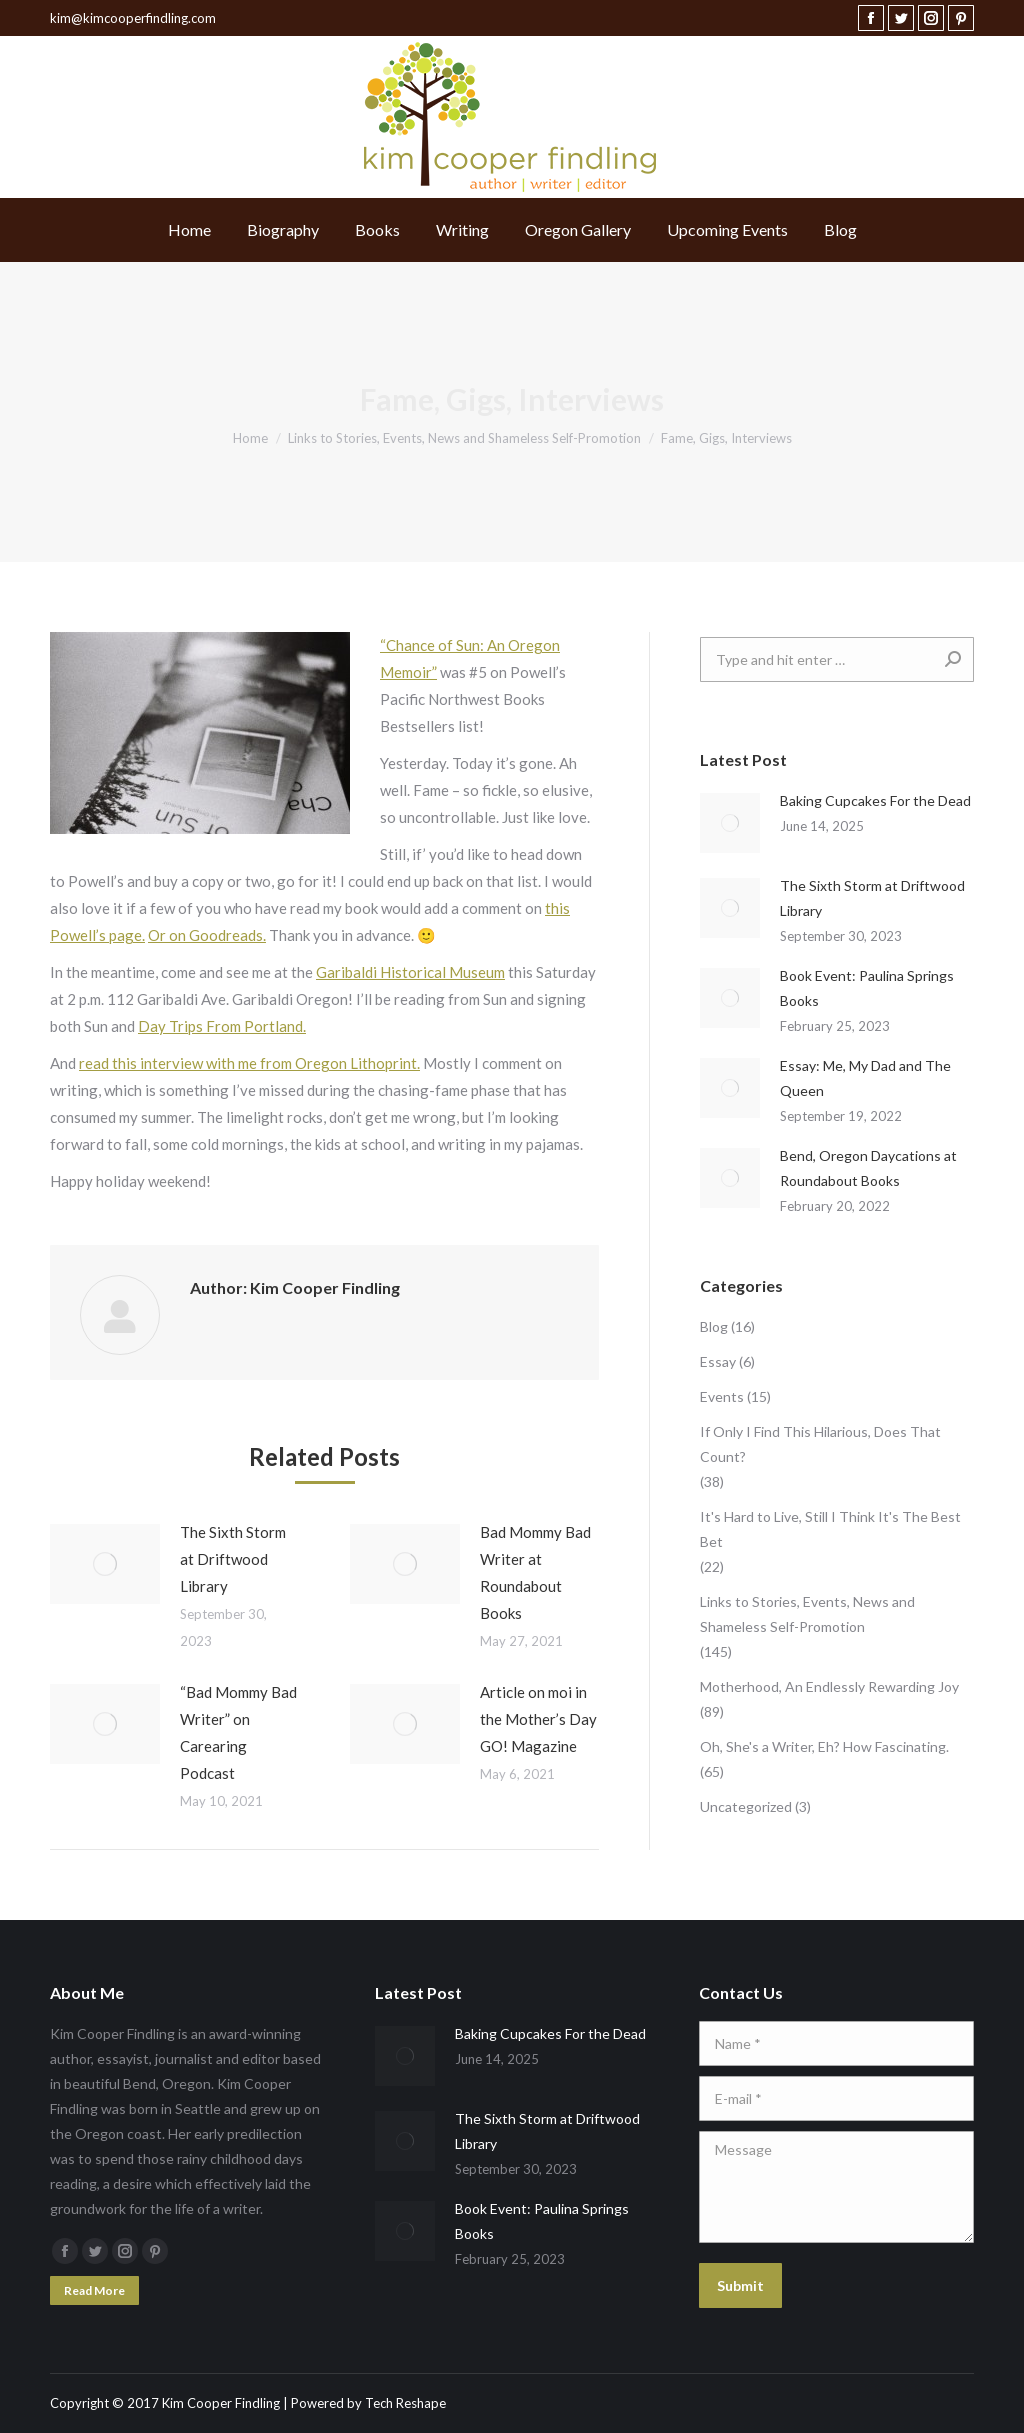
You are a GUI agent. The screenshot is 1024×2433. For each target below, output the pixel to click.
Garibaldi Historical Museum (410, 972)
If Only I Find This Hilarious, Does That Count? (820, 1444)
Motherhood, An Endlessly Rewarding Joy (829, 1686)
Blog (714, 1326)
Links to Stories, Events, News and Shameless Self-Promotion (807, 1614)
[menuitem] (189, 230)
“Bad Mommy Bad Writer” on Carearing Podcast (238, 1732)
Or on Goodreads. (207, 935)
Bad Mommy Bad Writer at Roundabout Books (535, 1572)
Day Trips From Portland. (222, 1026)
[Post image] (105, 1564)
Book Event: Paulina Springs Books (867, 988)
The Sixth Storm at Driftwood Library (233, 1559)
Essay (718, 1361)
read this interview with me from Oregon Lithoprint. (249, 1063)
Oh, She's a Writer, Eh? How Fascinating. (824, 1746)
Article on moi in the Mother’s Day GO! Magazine (538, 1719)
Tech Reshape (405, 2403)
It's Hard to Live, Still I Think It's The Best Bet (830, 1529)
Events (722, 1396)
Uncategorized (746, 1806)
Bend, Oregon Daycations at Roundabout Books (868, 1168)
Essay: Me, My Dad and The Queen (865, 1078)
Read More (94, 2290)
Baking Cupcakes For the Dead (875, 800)
